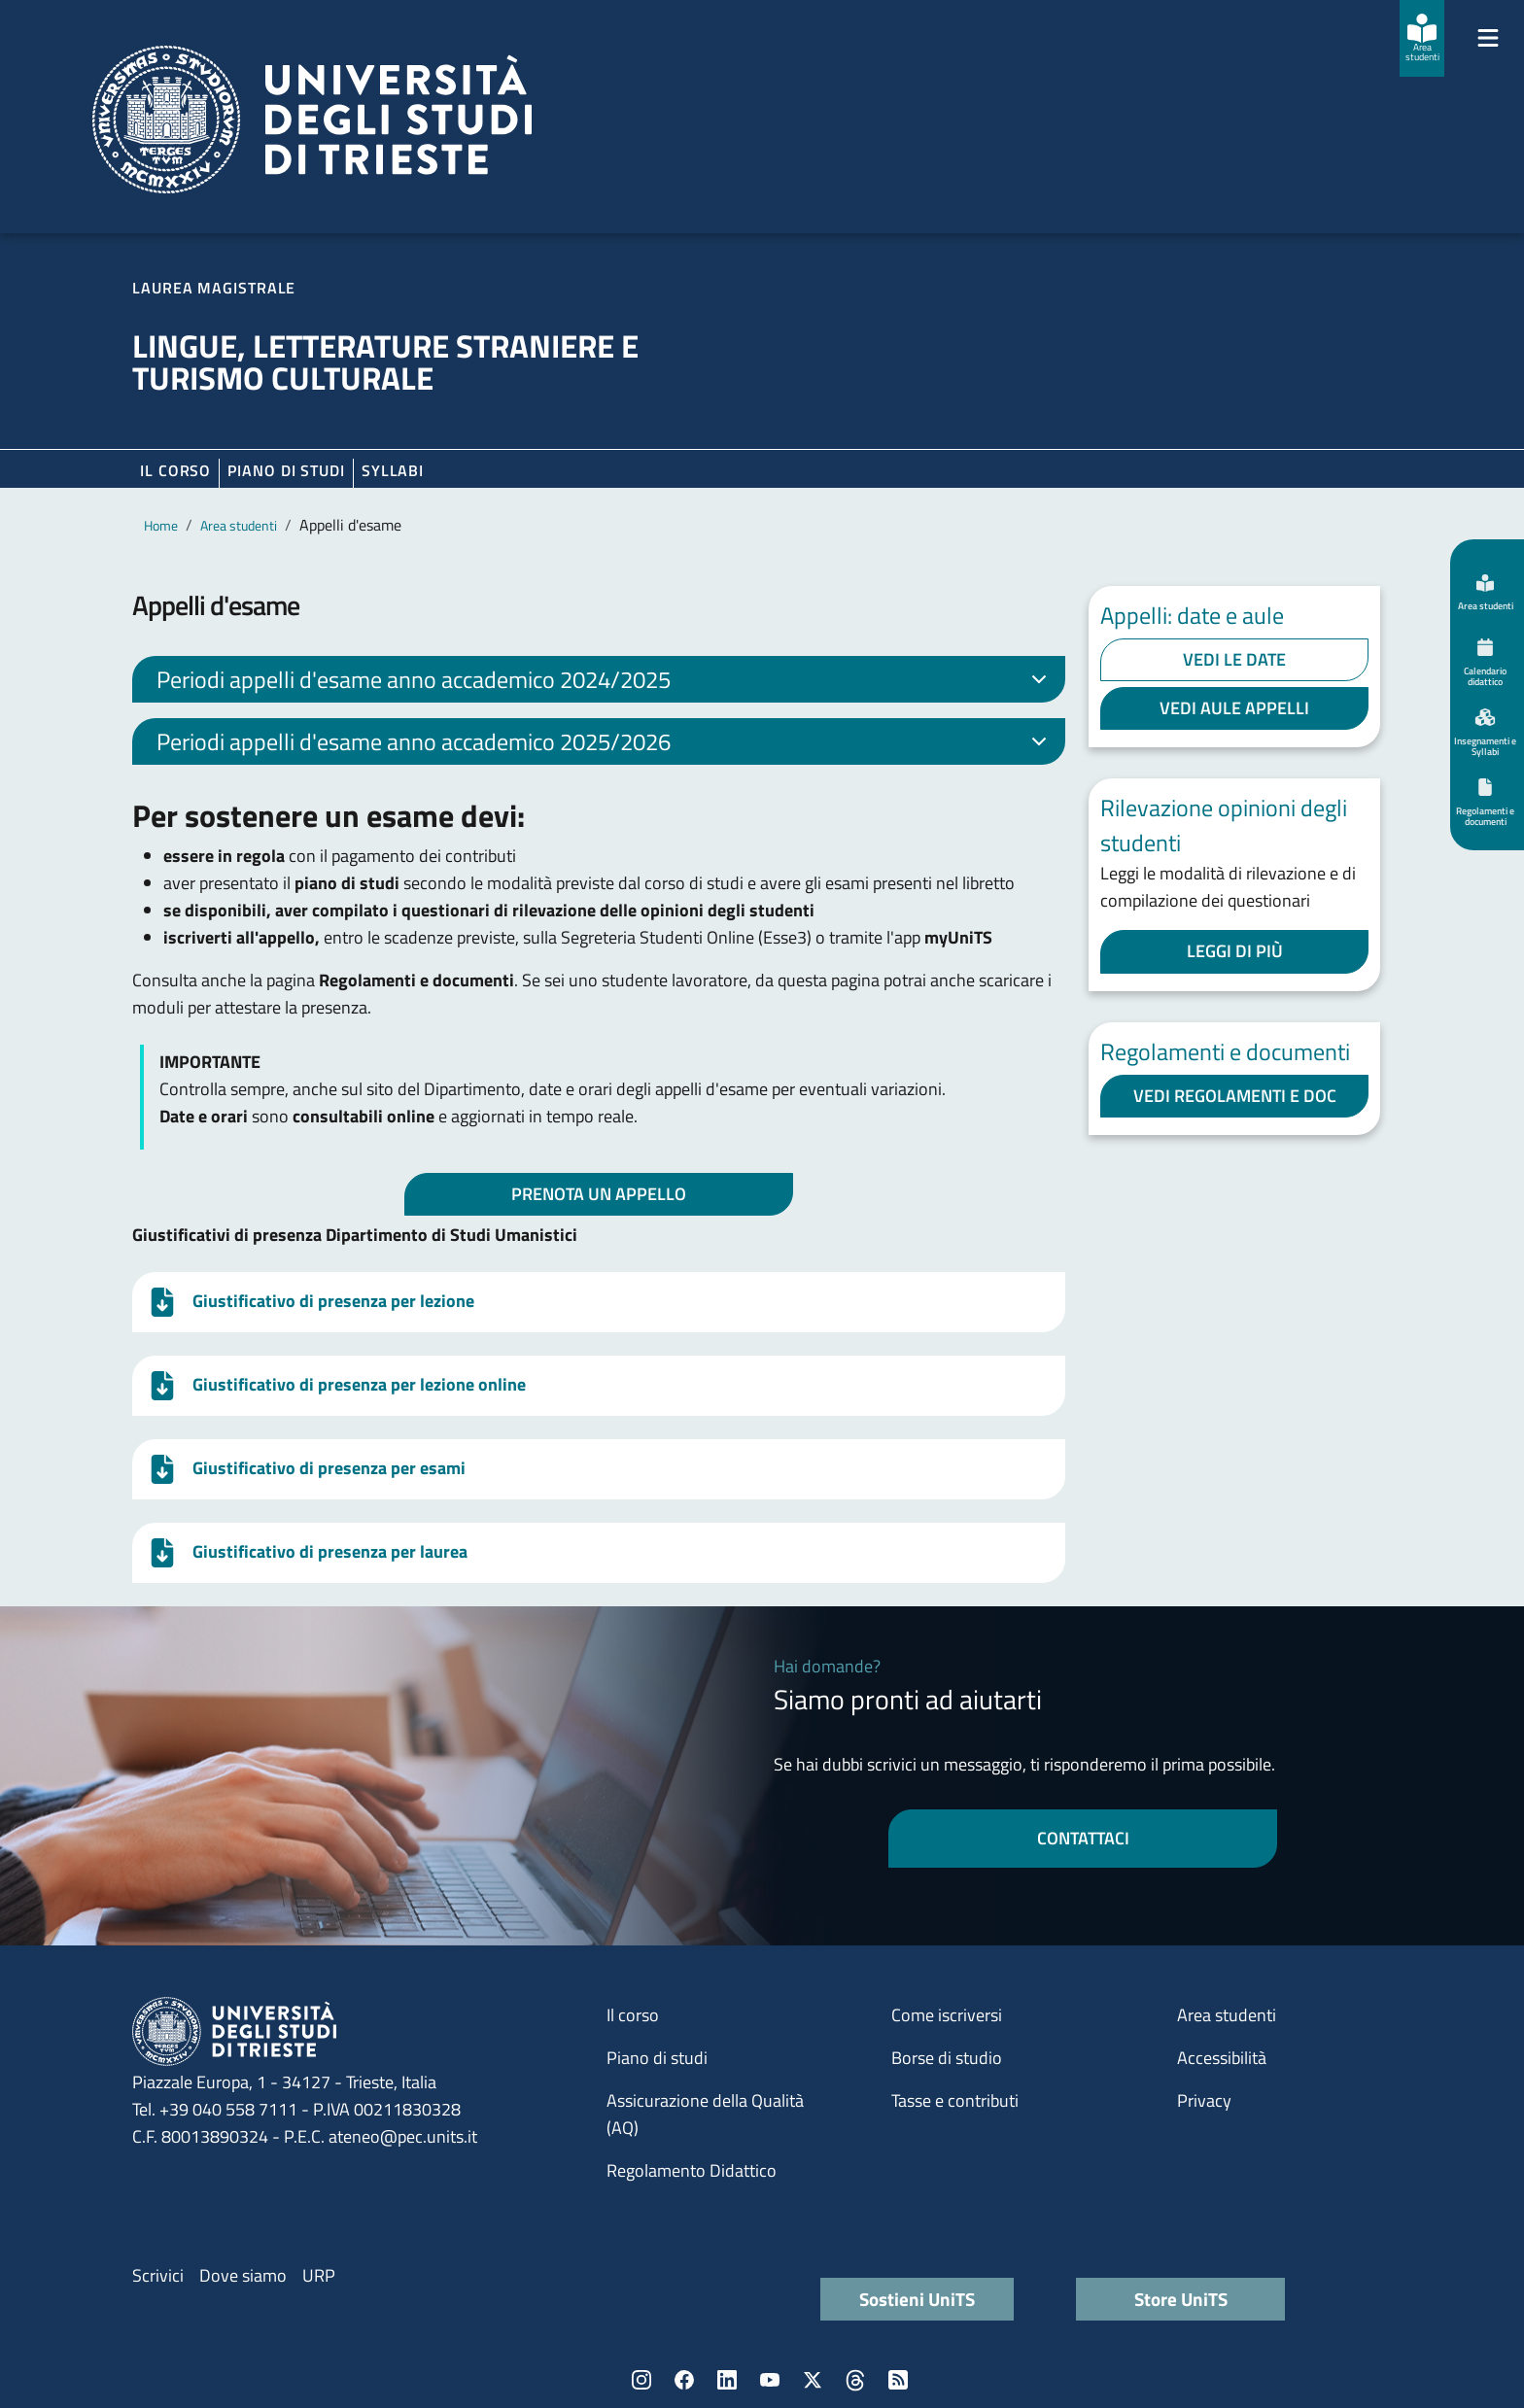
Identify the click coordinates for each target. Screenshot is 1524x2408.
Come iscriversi (946, 2015)
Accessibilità (1221, 2058)
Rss (898, 2379)
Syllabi (393, 470)
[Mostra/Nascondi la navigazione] (1488, 38)
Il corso (175, 470)
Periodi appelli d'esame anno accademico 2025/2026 (605, 744)
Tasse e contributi (955, 2100)
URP (318, 2275)
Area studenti (238, 525)
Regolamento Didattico (691, 2170)
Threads (855, 2379)
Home (161, 525)
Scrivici (158, 2275)
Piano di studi (657, 2058)
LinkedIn (727, 2379)
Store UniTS (1181, 2299)
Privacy (1204, 2100)
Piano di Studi (286, 470)
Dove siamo (243, 2275)
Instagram (641, 2379)
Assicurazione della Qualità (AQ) (705, 2114)
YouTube (769, 2379)
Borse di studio (946, 2058)
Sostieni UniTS (917, 2299)
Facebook (684, 2379)
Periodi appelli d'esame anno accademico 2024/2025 (605, 682)
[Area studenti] (1422, 38)
